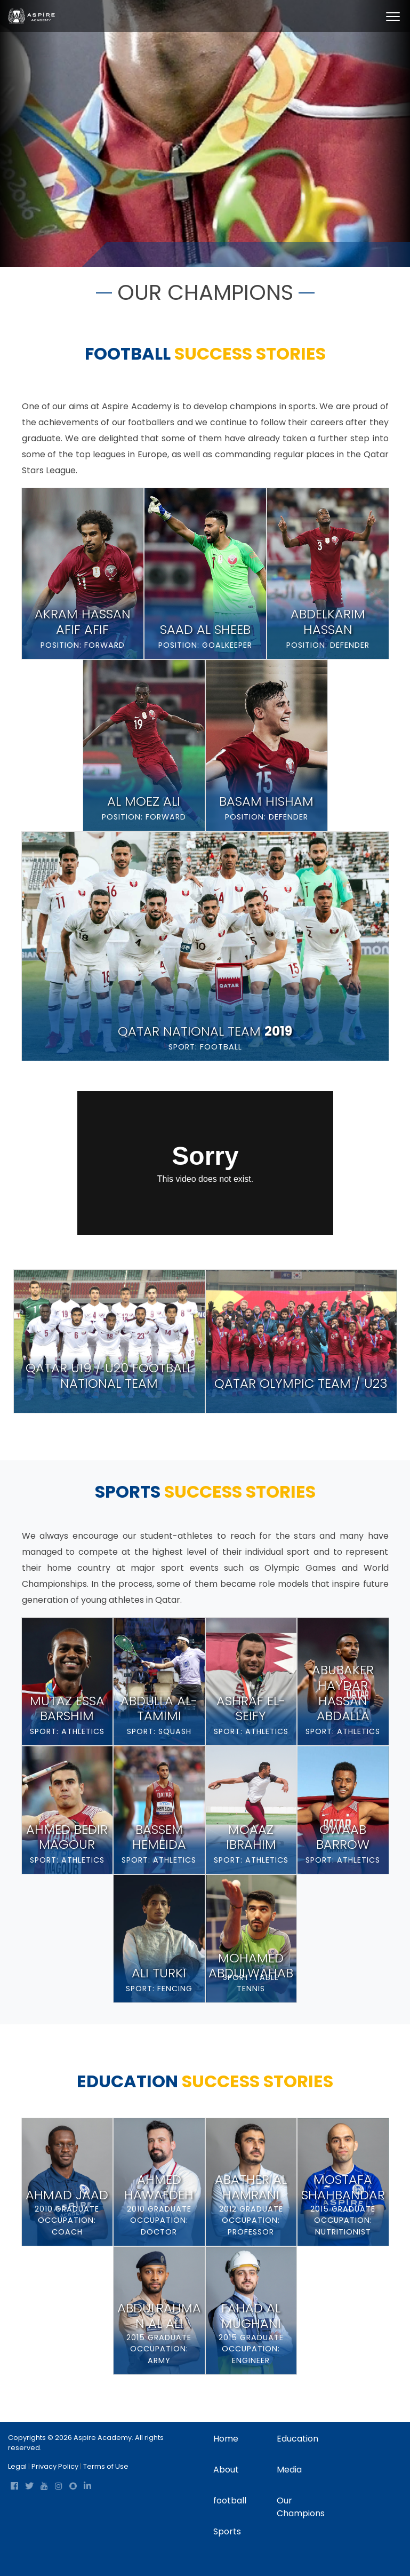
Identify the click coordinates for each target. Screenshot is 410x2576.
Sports (227, 2531)
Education (297, 2438)
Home (118, 254)
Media (289, 2469)
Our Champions (301, 2506)
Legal (17, 2466)
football (229, 2500)
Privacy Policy (54, 2466)
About (226, 2469)
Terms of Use (105, 2466)
